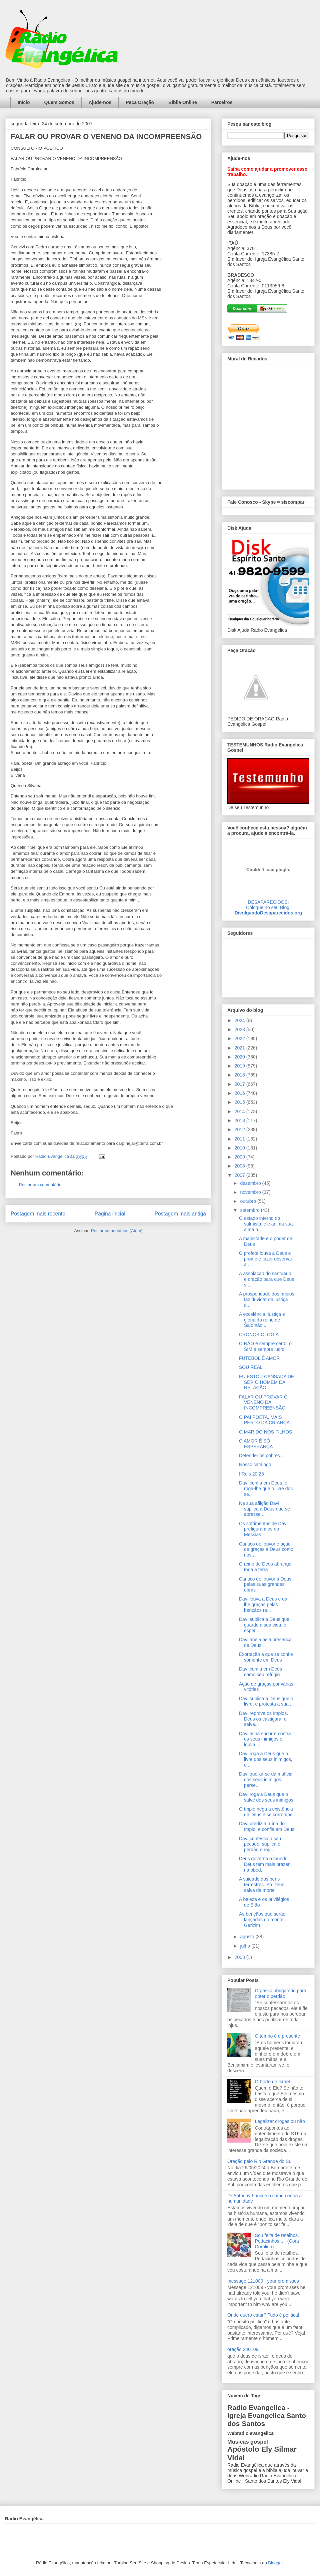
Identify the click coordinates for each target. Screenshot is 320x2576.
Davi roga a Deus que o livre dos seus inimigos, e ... (265, 1759)
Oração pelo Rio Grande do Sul (259, 2161)
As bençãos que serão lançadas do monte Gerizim (262, 1919)
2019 (240, 1065)
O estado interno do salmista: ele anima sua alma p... (266, 1223)
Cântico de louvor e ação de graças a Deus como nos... (266, 1549)
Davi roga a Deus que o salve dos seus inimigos (266, 1797)
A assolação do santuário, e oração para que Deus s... (266, 1279)
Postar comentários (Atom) (117, 1230)
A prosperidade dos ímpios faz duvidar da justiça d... (266, 1299)
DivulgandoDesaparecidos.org (268, 912)
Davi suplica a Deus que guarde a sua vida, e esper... (264, 1625)
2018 (240, 1074)
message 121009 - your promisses (263, 2281)
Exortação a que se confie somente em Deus (266, 1657)
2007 (240, 1175)
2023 (240, 1029)
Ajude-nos (100, 102)
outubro (248, 1201)
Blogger (275, 2562)
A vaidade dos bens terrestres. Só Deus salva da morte (261, 1884)
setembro (250, 1210)
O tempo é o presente (277, 2036)
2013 (240, 1120)
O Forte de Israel (272, 2081)
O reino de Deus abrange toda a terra (265, 1566)
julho (245, 1946)
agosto (247, 1936)
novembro (251, 1192)
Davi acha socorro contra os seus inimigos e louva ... (265, 1739)
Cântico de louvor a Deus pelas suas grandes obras (265, 1584)
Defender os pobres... (261, 1455)
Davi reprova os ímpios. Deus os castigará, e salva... (263, 1719)
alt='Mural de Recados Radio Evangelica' (268, 425)
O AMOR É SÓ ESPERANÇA (256, 1443)
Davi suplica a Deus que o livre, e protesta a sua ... (266, 1701)
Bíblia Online (182, 102)
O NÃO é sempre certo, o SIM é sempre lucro (265, 1346)
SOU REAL (251, 1367)
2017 (240, 1084)
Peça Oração (140, 102)
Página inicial (110, 1213)
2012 (240, 1129)
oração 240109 (242, 2349)
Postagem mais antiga (180, 1213)
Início (24, 102)
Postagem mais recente (38, 1213)
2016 (240, 1093)
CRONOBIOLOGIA (259, 1334)
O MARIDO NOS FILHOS (265, 1432)
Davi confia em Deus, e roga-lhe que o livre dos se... (266, 1488)
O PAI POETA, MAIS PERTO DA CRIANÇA (264, 1420)
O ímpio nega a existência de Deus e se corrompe (266, 1811)
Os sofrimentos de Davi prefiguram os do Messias (263, 1529)
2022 (240, 1038)
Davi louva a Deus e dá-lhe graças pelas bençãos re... (264, 1604)
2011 (240, 1138)
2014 (240, 1111)
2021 (240, 1047)
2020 (240, 1056)
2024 (240, 1020)
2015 (240, 1102)
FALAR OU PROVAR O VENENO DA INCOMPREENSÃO (263, 1402)
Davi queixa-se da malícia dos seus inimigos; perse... (265, 1779)
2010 (240, 1147)
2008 (240, 1165)
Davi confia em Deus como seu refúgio (260, 1671)
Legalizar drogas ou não (280, 2121)
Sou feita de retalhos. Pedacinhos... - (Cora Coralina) (277, 2241)
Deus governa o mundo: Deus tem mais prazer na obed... (264, 1864)
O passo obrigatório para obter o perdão (280, 1993)
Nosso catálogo (255, 1464)
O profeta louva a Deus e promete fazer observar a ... (265, 1258)
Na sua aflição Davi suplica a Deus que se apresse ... (264, 1509)
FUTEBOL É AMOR (259, 1358)
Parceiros (222, 102)
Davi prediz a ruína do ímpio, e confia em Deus (266, 1826)
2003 (240, 1957)
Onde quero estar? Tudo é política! (263, 2315)
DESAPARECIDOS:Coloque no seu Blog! (268, 904)
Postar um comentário (40, 1184)
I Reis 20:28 (251, 1474)
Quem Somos (59, 102)
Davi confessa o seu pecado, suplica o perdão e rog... (260, 1844)
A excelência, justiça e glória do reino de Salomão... (262, 1320)
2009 (240, 1156)
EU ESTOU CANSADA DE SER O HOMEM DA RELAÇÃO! (266, 1382)
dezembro (251, 1183)
